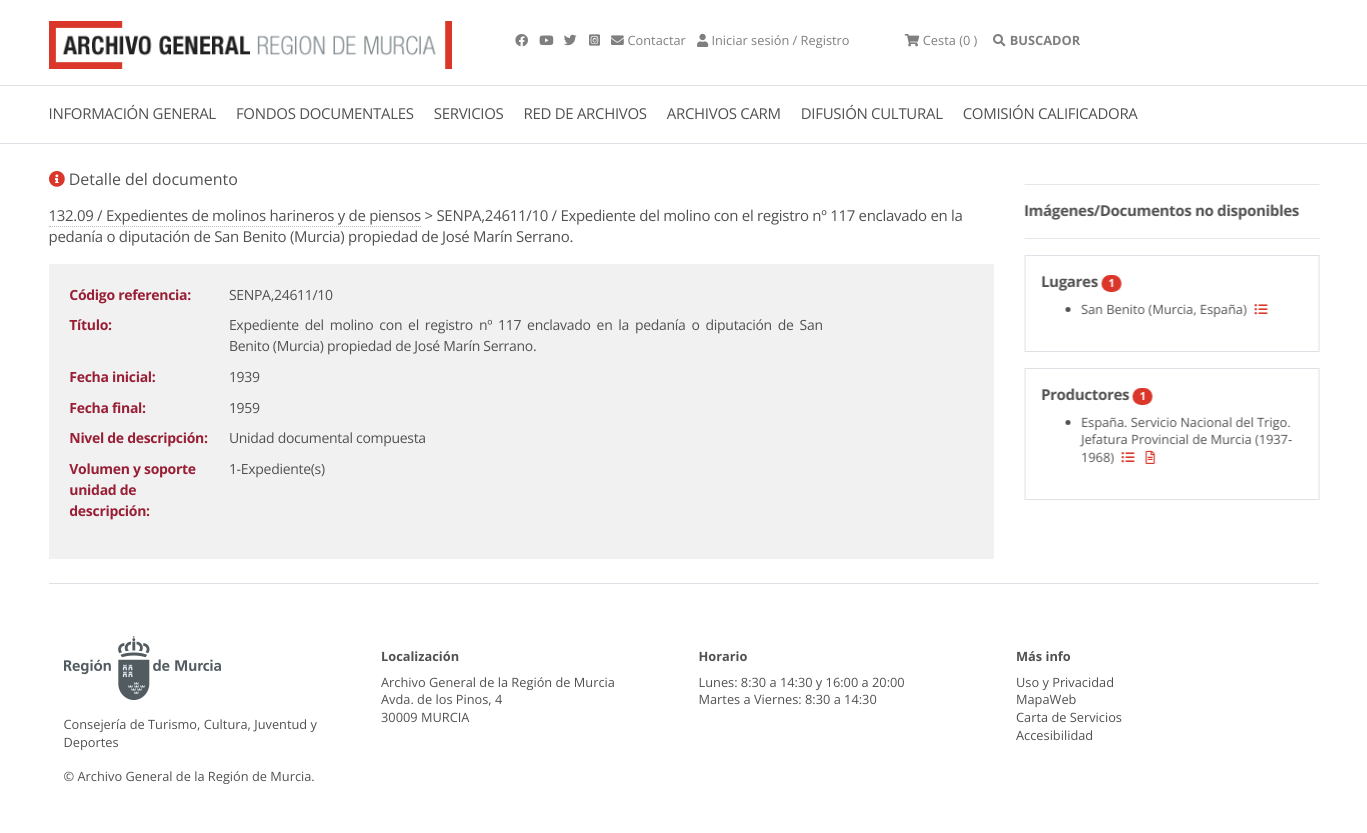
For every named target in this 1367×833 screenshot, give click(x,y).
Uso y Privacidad (1065, 682)
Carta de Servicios (1069, 717)
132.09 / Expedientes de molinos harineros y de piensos (235, 216)
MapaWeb (1046, 699)
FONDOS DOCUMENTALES (325, 114)
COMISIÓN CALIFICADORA (1050, 114)
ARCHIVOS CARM (724, 114)
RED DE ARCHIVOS (585, 114)
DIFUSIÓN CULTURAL (872, 114)
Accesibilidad (1054, 735)
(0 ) (941, 40)
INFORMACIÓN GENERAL (132, 114)
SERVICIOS (469, 114)
